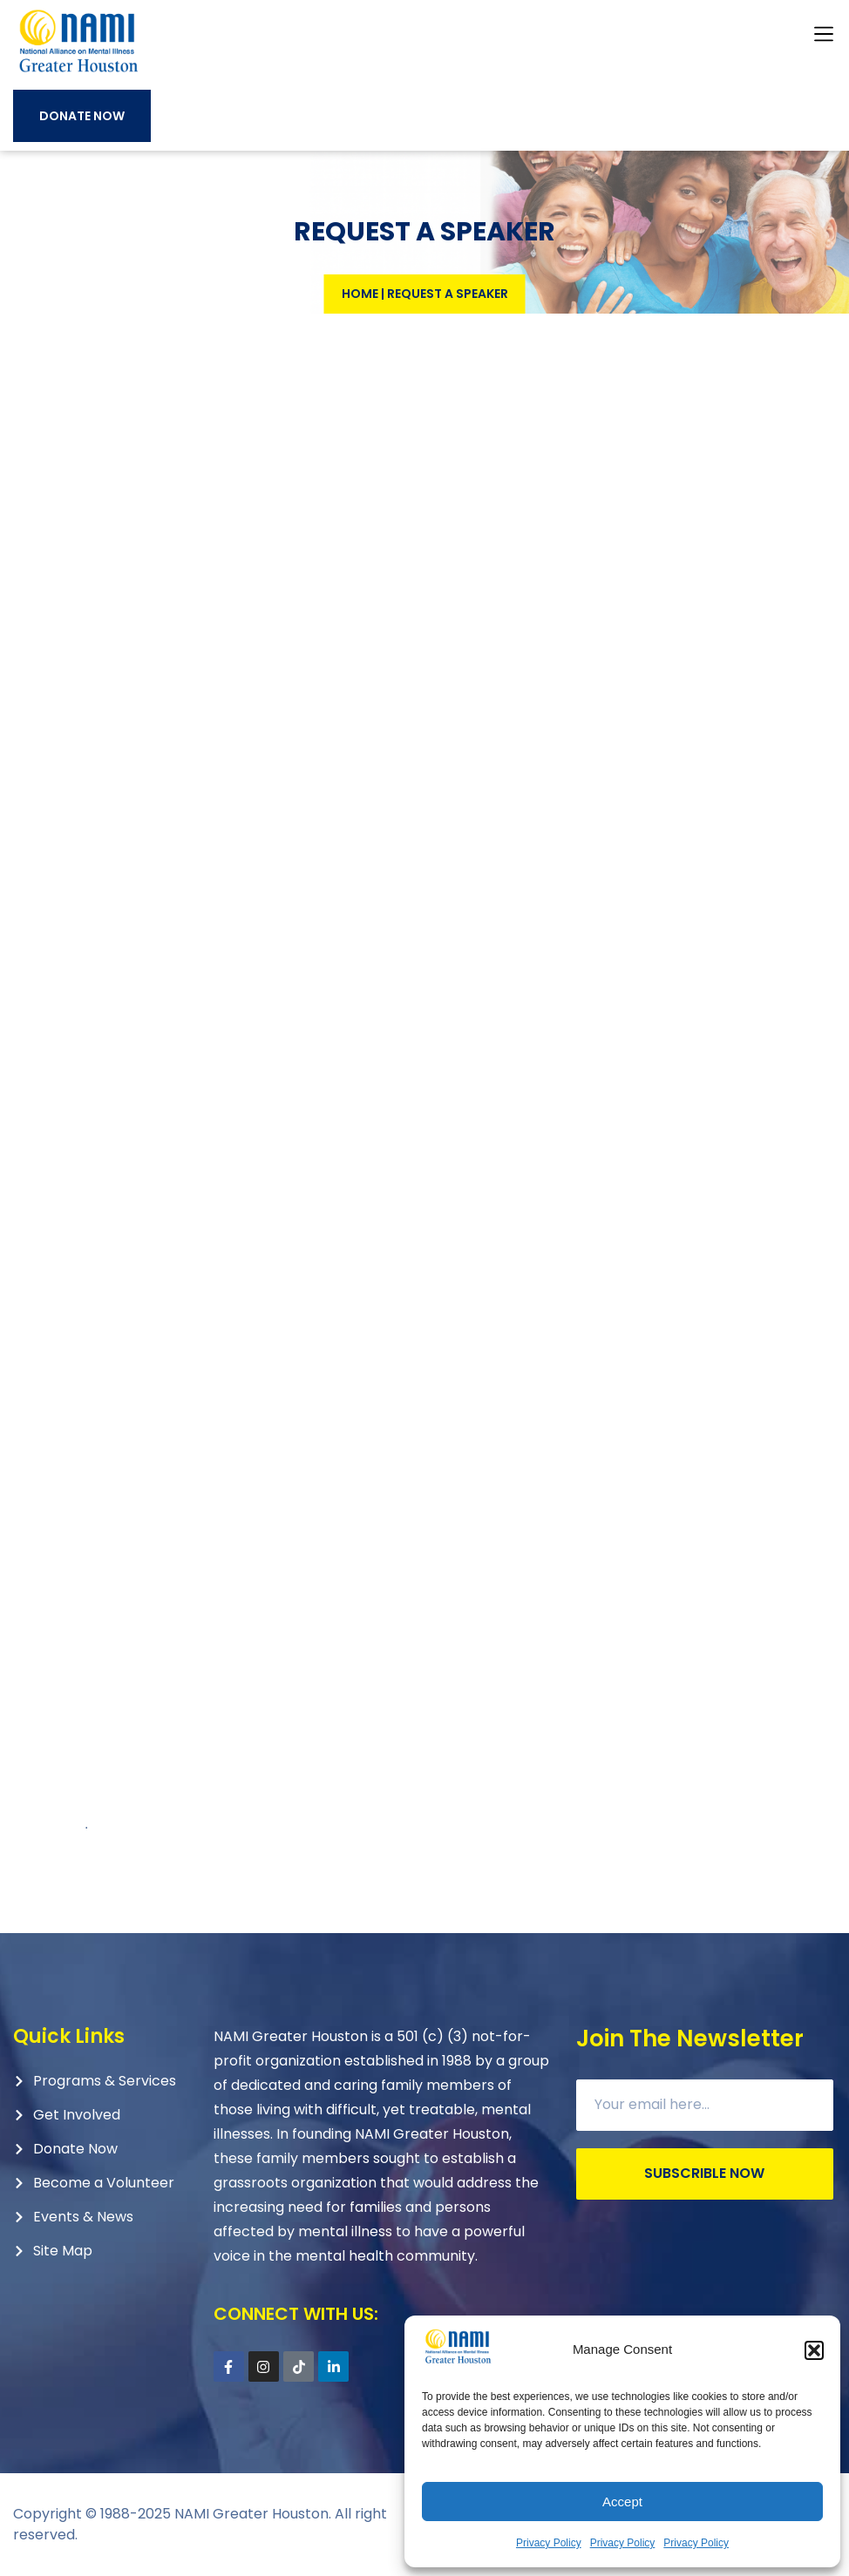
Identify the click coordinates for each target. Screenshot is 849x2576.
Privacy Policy (548, 2543)
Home (360, 293)
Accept (622, 2501)
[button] (814, 2350)
